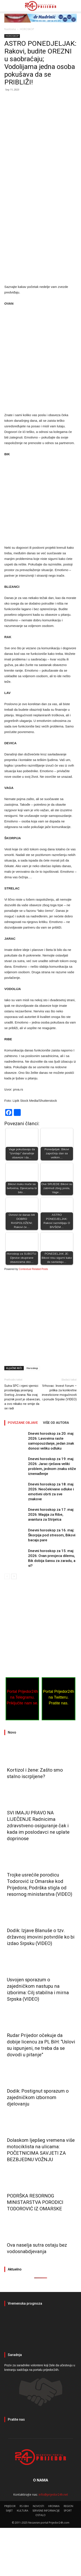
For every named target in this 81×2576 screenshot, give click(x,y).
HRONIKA (54, 2554)
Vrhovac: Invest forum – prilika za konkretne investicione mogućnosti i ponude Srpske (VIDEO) (59, 1440)
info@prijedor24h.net (53, 2543)
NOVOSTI (38, 2554)
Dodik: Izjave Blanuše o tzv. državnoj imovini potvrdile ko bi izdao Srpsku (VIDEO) (41, 1985)
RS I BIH (24, 2554)
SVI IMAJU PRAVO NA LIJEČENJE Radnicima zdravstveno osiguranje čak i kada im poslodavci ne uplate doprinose (38, 1873)
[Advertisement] (40, 137)
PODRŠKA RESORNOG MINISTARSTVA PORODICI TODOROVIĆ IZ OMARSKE (35, 2250)
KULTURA (22, 2559)
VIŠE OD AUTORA (56, 1471)
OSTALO (40, 2563)
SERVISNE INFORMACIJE (46, 2559)
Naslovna (10, 29)
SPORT (68, 2559)
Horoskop (32, 1416)
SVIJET (9, 2559)
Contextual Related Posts (33, 1317)
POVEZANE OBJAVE (23, 1471)
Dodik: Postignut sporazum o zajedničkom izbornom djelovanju (38, 2145)
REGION (68, 2554)
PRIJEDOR (40, 2376)
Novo (12, 1780)
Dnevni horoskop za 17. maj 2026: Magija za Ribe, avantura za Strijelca (50, 1562)
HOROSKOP (27, 29)
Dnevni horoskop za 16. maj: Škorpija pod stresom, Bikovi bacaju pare (51, 1583)
